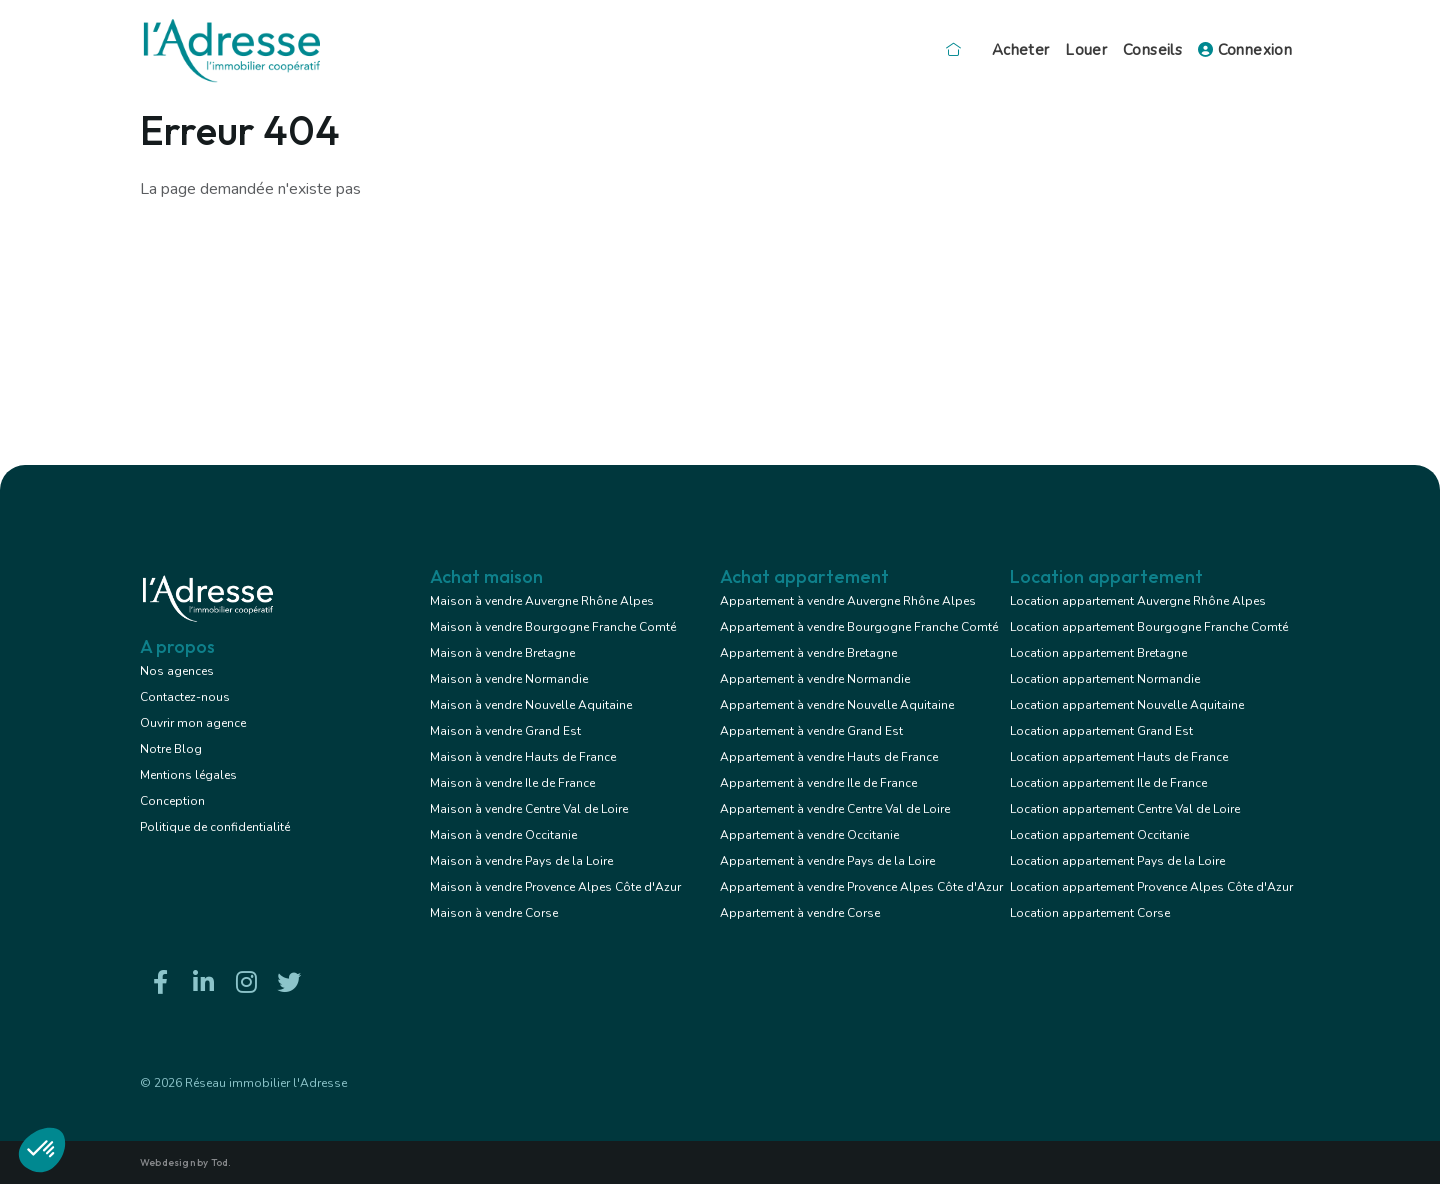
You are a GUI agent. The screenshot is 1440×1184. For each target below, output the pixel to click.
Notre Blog (171, 749)
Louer (1086, 50)
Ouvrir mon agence (193, 723)
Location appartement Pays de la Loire (1117, 861)
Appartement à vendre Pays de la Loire (827, 861)
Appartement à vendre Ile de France (818, 783)
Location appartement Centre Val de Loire (1125, 809)
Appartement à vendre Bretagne (808, 653)
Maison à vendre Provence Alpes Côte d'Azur (555, 887)
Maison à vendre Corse (494, 913)
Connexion (1245, 50)
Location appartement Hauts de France (1119, 757)
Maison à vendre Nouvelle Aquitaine (531, 705)
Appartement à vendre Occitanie (809, 835)
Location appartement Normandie (1105, 679)
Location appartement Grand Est (1101, 731)
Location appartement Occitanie (1099, 835)
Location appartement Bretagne (1098, 653)
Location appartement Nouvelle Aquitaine (1127, 705)
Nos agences (177, 671)
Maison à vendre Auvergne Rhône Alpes (542, 601)
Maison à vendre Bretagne (502, 653)
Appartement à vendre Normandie (815, 679)
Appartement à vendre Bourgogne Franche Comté (859, 627)
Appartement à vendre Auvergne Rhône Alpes (848, 601)
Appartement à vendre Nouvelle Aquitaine (837, 705)
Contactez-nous (185, 697)
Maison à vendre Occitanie (503, 835)
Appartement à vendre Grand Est (811, 731)
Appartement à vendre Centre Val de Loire (835, 809)
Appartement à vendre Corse (800, 913)
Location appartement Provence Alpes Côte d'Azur (1151, 887)
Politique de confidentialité (215, 827)
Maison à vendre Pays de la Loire (521, 861)
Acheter (1021, 50)
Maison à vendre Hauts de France (523, 757)
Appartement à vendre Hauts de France (829, 757)
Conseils (1152, 50)
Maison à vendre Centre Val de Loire (529, 809)
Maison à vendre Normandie (509, 679)
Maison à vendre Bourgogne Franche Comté (553, 627)
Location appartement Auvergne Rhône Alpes (1138, 601)
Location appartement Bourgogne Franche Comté (1149, 627)
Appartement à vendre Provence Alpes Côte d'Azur (861, 887)
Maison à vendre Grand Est (505, 731)
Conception (172, 801)
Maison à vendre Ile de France (512, 783)
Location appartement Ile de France (1108, 783)
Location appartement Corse (1090, 913)
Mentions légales (188, 775)
